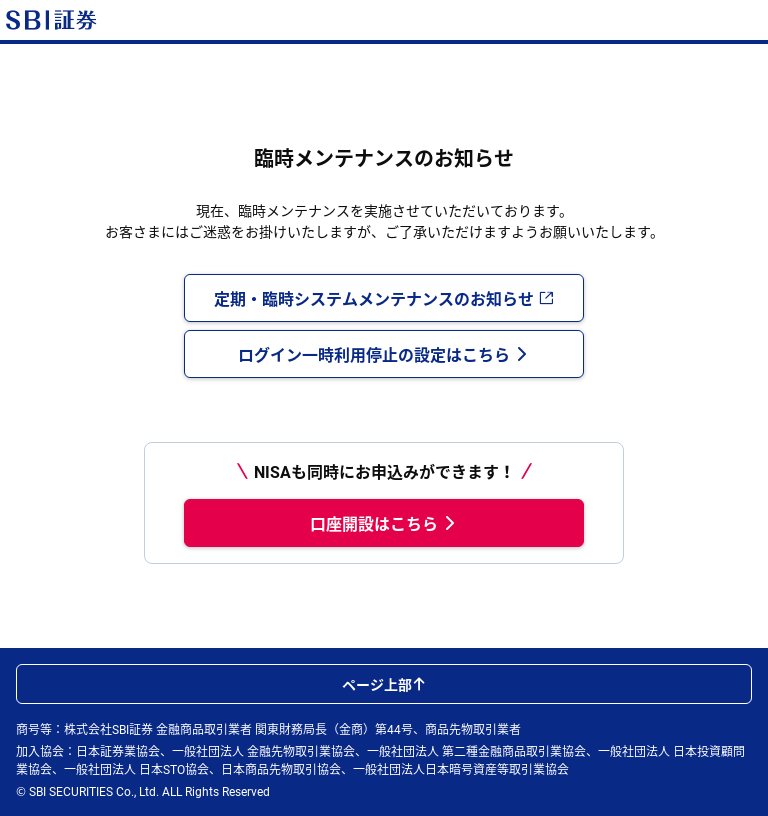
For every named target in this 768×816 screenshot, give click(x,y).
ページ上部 (384, 684)
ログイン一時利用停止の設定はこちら (384, 354)
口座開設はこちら (384, 523)
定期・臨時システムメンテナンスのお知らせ (384, 298)
